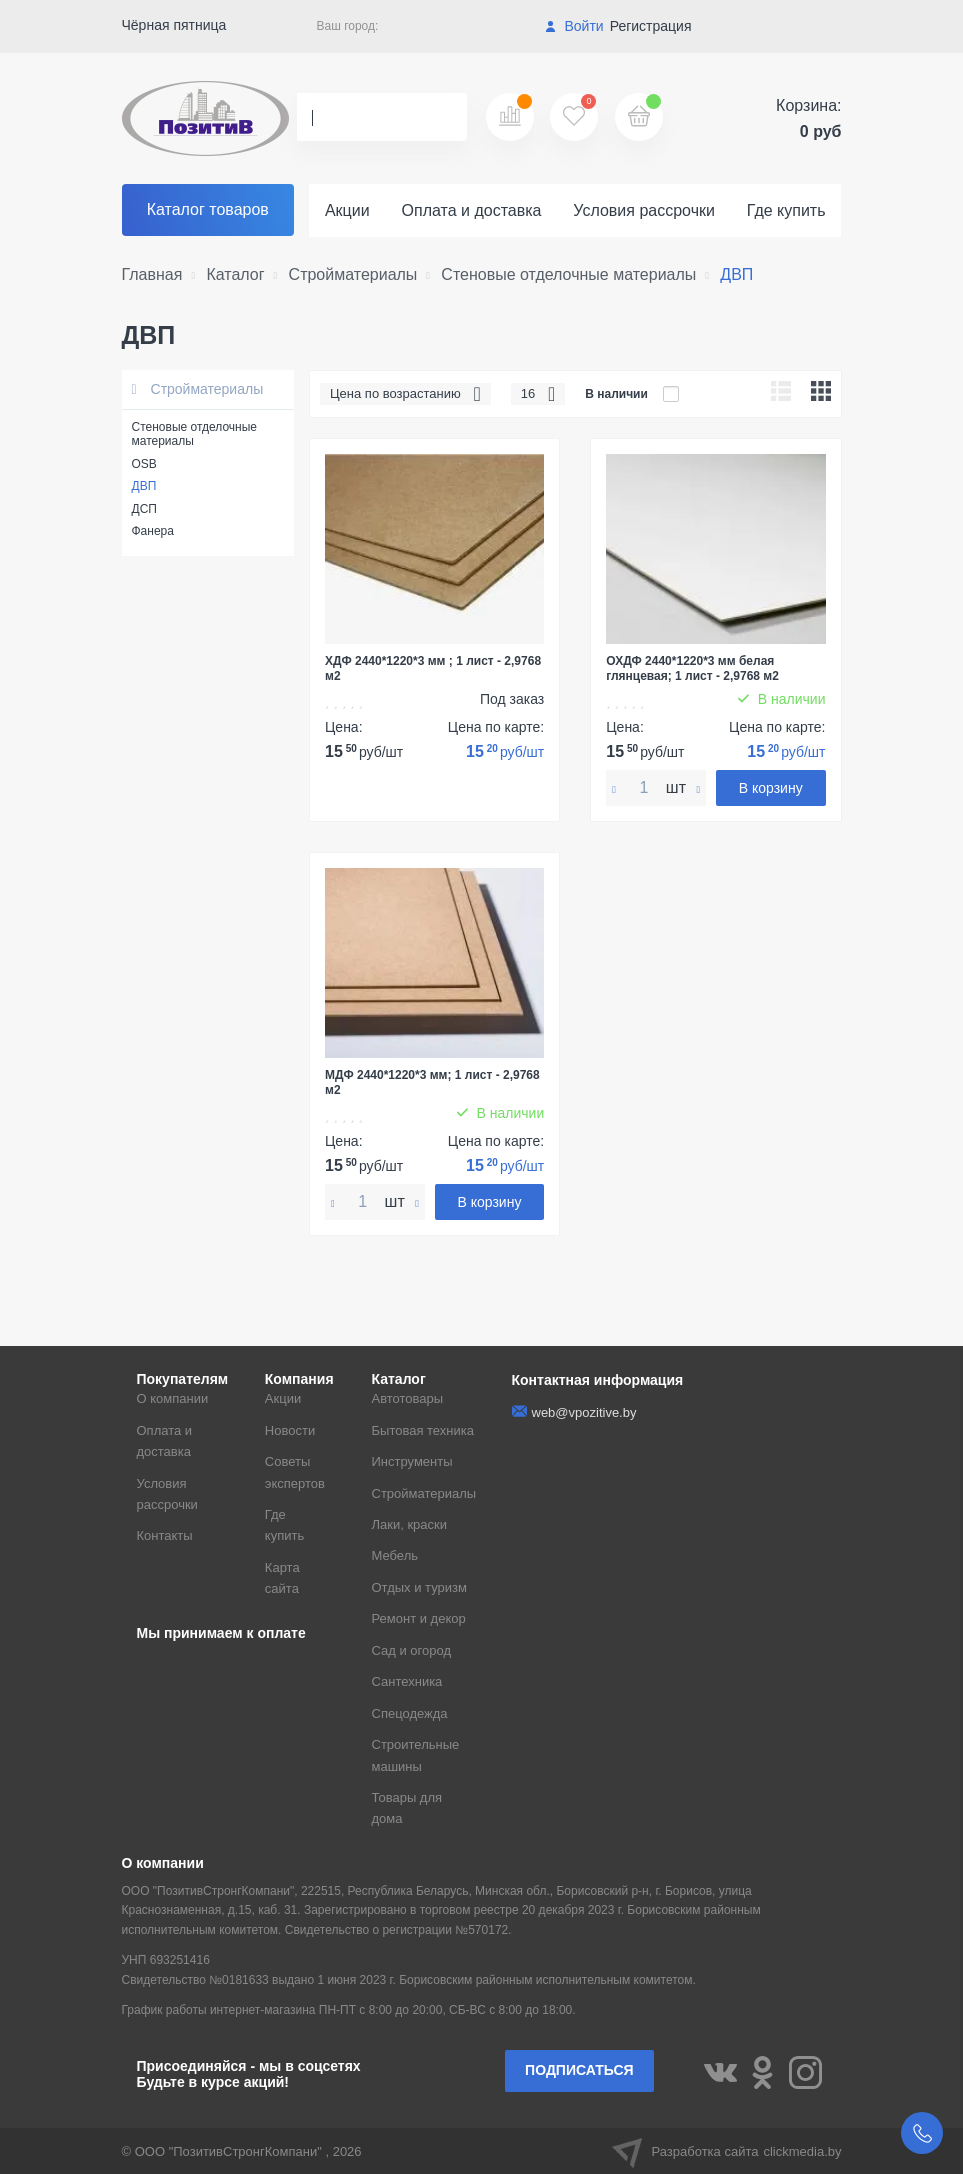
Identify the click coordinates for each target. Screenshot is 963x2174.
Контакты (165, 1535)
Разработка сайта (727, 2151)
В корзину (771, 788)
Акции (347, 210)
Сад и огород (412, 1650)
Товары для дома (407, 1808)
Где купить (786, 210)
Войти (574, 26)
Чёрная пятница (174, 25)
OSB (144, 464)
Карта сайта (282, 1578)
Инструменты (412, 1461)
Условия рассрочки (644, 210)
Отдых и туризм (419, 1587)
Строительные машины (416, 1755)
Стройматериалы (198, 389)
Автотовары (408, 1398)
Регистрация (651, 26)
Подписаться (579, 2070)
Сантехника (407, 1681)
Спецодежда (410, 1713)
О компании (173, 1398)
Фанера (153, 531)
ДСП (144, 509)
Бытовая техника (423, 1430)
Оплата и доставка (472, 210)
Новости (290, 1430)
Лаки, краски (410, 1524)
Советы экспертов (295, 1472)
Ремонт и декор (419, 1618)
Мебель (395, 1555)
